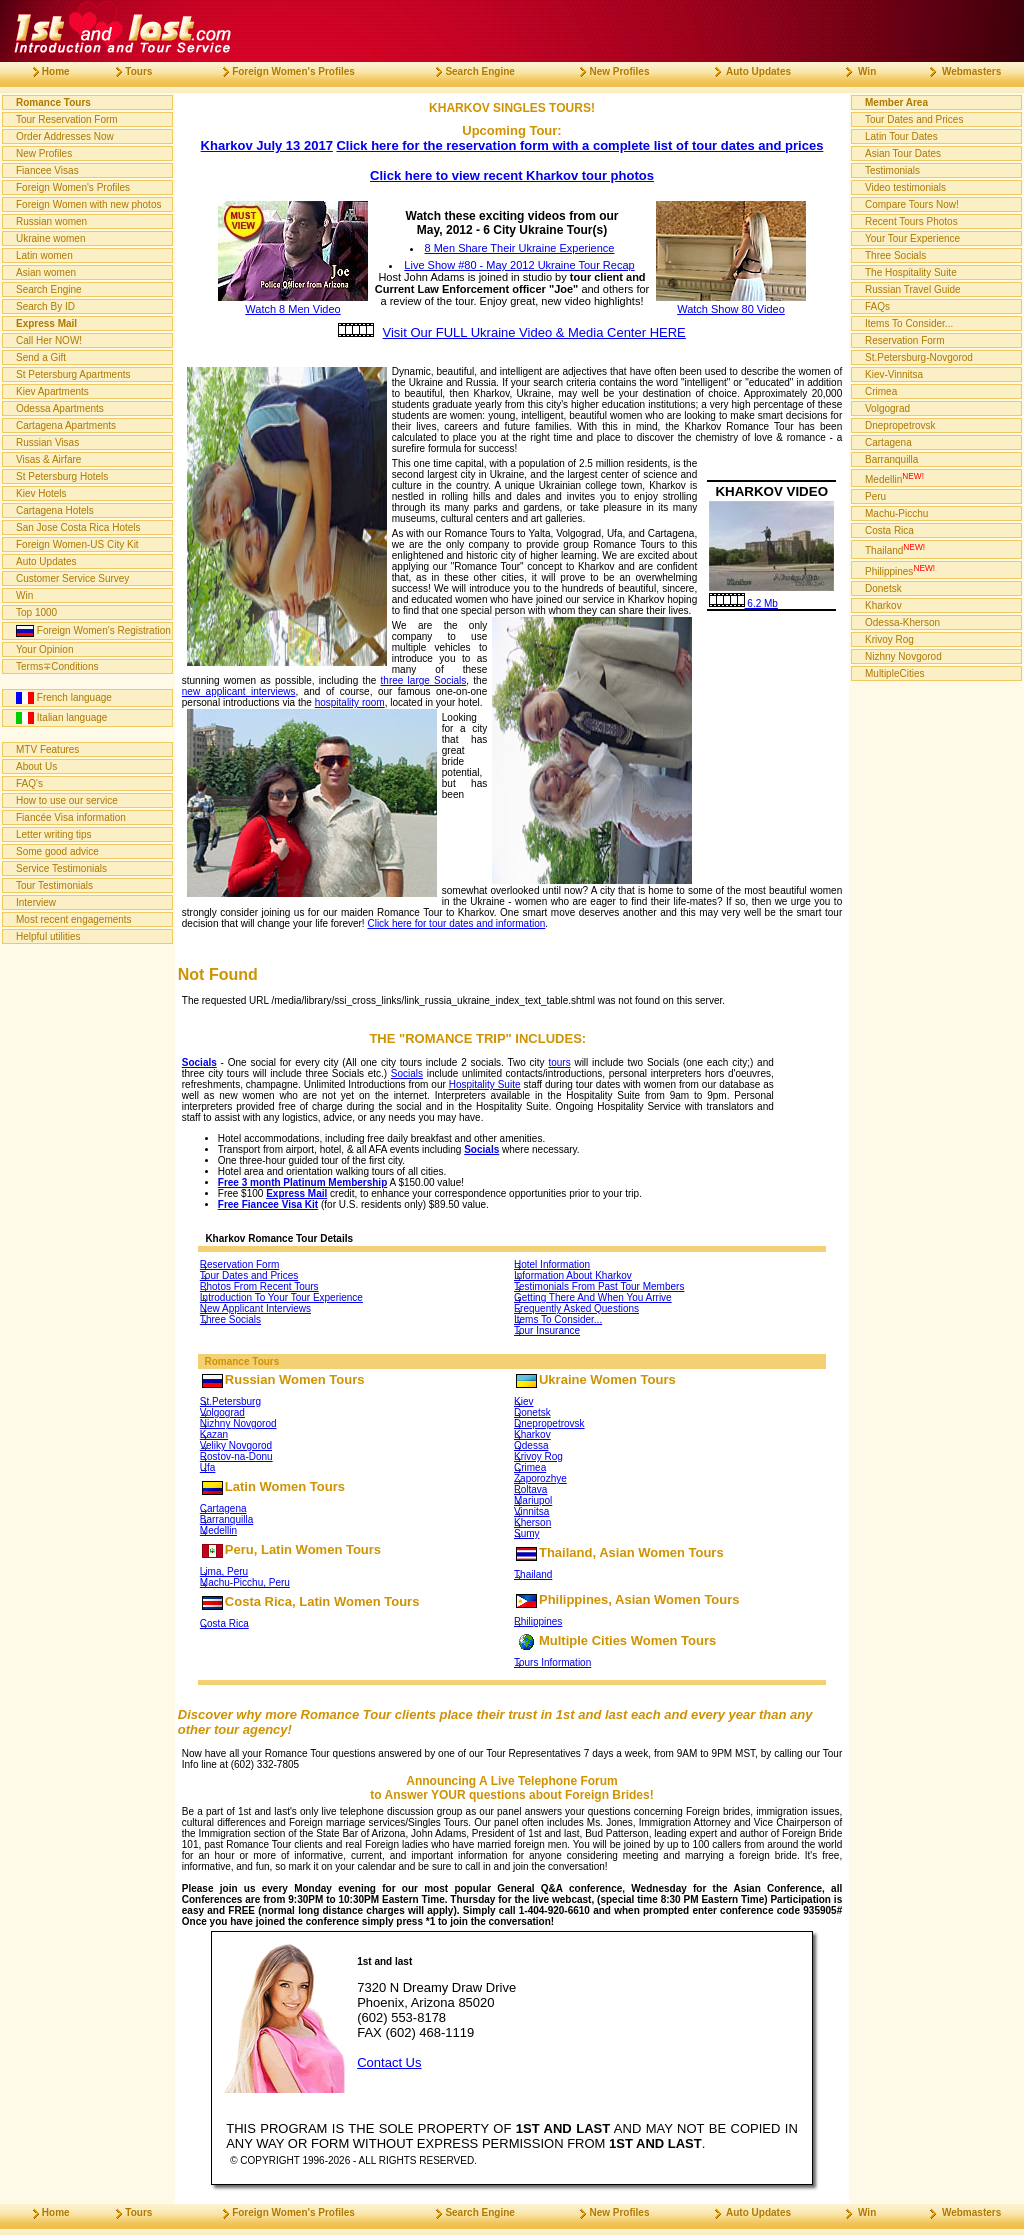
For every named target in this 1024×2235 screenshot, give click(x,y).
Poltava (530, 1489)
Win (24, 595)
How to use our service (67, 800)
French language (64, 698)
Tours (126, 71)
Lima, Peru (224, 1571)
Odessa (531, 1445)
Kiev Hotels (41, 493)
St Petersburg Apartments (73, 374)
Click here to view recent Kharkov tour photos (512, 175)
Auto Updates (46, 561)
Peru (875, 496)
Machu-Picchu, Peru (245, 1582)
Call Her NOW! (49, 340)
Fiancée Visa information (71, 817)
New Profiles (44, 153)
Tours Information (552, 1662)
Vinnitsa (531, 1511)
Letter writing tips (54, 834)
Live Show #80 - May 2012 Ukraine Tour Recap (519, 265)
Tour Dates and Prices (249, 1275)
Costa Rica (224, 1623)
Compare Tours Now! (912, 204)
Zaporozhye (540, 1478)
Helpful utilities (48, 936)
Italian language (61, 718)
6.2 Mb (743, 603)
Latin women (44, 255)
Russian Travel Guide (913, 289)
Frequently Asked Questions (576, 1308)
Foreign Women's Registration (93, 631)
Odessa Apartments (60, 408)
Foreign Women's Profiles (73, 187)
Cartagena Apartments (66, 425)
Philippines (538, 1621)
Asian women (46, 272)
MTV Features (47, 749)
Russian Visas (47, 442)
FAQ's (29, 783)
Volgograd (222, 1412)
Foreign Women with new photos (88, 204)
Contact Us (389, 2062)
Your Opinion (44, 649)
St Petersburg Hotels (62, 476)
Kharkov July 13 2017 (267, 145)
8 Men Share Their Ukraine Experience (520, 248)
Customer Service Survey (72, 578)
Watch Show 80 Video (731, 303)
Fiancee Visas (47, 170)
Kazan (214, 1434)
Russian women (51, 221)
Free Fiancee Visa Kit (268, 1204)
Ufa (208, 1467)
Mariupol (533, 1500)
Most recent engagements (74, 919)
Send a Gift (41, 357)
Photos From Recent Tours (259, 1286)
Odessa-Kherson (902, 622)
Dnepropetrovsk (549, 1423)
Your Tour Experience (912, 238)
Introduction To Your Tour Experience (281, 1297)
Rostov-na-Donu (236, 1456)
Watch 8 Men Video (293, 303)
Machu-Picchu (896, 513)
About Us (36, 766)
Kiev (523, 1401)
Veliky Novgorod (236, 1445)
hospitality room (350, 702)
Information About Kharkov (573, 1275)
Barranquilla (226, 1519)
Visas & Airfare (48, 459)
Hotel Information (552, 1264)
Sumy (527, 1533)
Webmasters (957, 71)
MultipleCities (894, 673)
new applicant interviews (239, 691)
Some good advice (57, 851)
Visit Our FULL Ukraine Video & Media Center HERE (534, 332)
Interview (36, 902)
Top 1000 (36, 612)
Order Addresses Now (65, 136)
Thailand (533, 1574)
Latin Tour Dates (901, 136)
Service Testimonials (61, 868)
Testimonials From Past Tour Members (599, 1286)
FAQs (877, 306)
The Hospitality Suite (911, 272)
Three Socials (230, 1319)
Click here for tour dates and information (456, 923)
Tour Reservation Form (67, 119)
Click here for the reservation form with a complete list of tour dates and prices (579, 145)
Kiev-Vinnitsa (894, 374)
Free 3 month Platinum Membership (302, 1182)
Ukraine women (50, 238)
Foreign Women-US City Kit (77, 544)
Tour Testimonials (54, 885)
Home (43, 71)
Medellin (218, 1530)
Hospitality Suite (485, 1084)
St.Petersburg (230, 1401)
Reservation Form (239, 1264)
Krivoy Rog (538, 1456)
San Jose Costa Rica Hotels (78, 527)
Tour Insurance (547, 1330)
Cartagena (223, 1508)
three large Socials (424, 680)
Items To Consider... (558, 1319)
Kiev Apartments (52, 391)
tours (559, 1062)
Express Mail (296, 1193)
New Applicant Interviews (255, 1308)
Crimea (530, 1467)
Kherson (532, 1522)
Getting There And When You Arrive (593, 1297)
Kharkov (532, 1434)
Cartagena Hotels (55, 510)
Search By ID (45, 306)
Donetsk (532, 1412)
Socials (199, 1062)
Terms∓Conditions (57, 666)
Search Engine (49, 289)
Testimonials (892, 170)
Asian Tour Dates (903, 153)
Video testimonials (905, 187)
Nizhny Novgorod (238, 1423)
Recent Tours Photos (911, 221)
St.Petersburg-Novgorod (919, 357)
